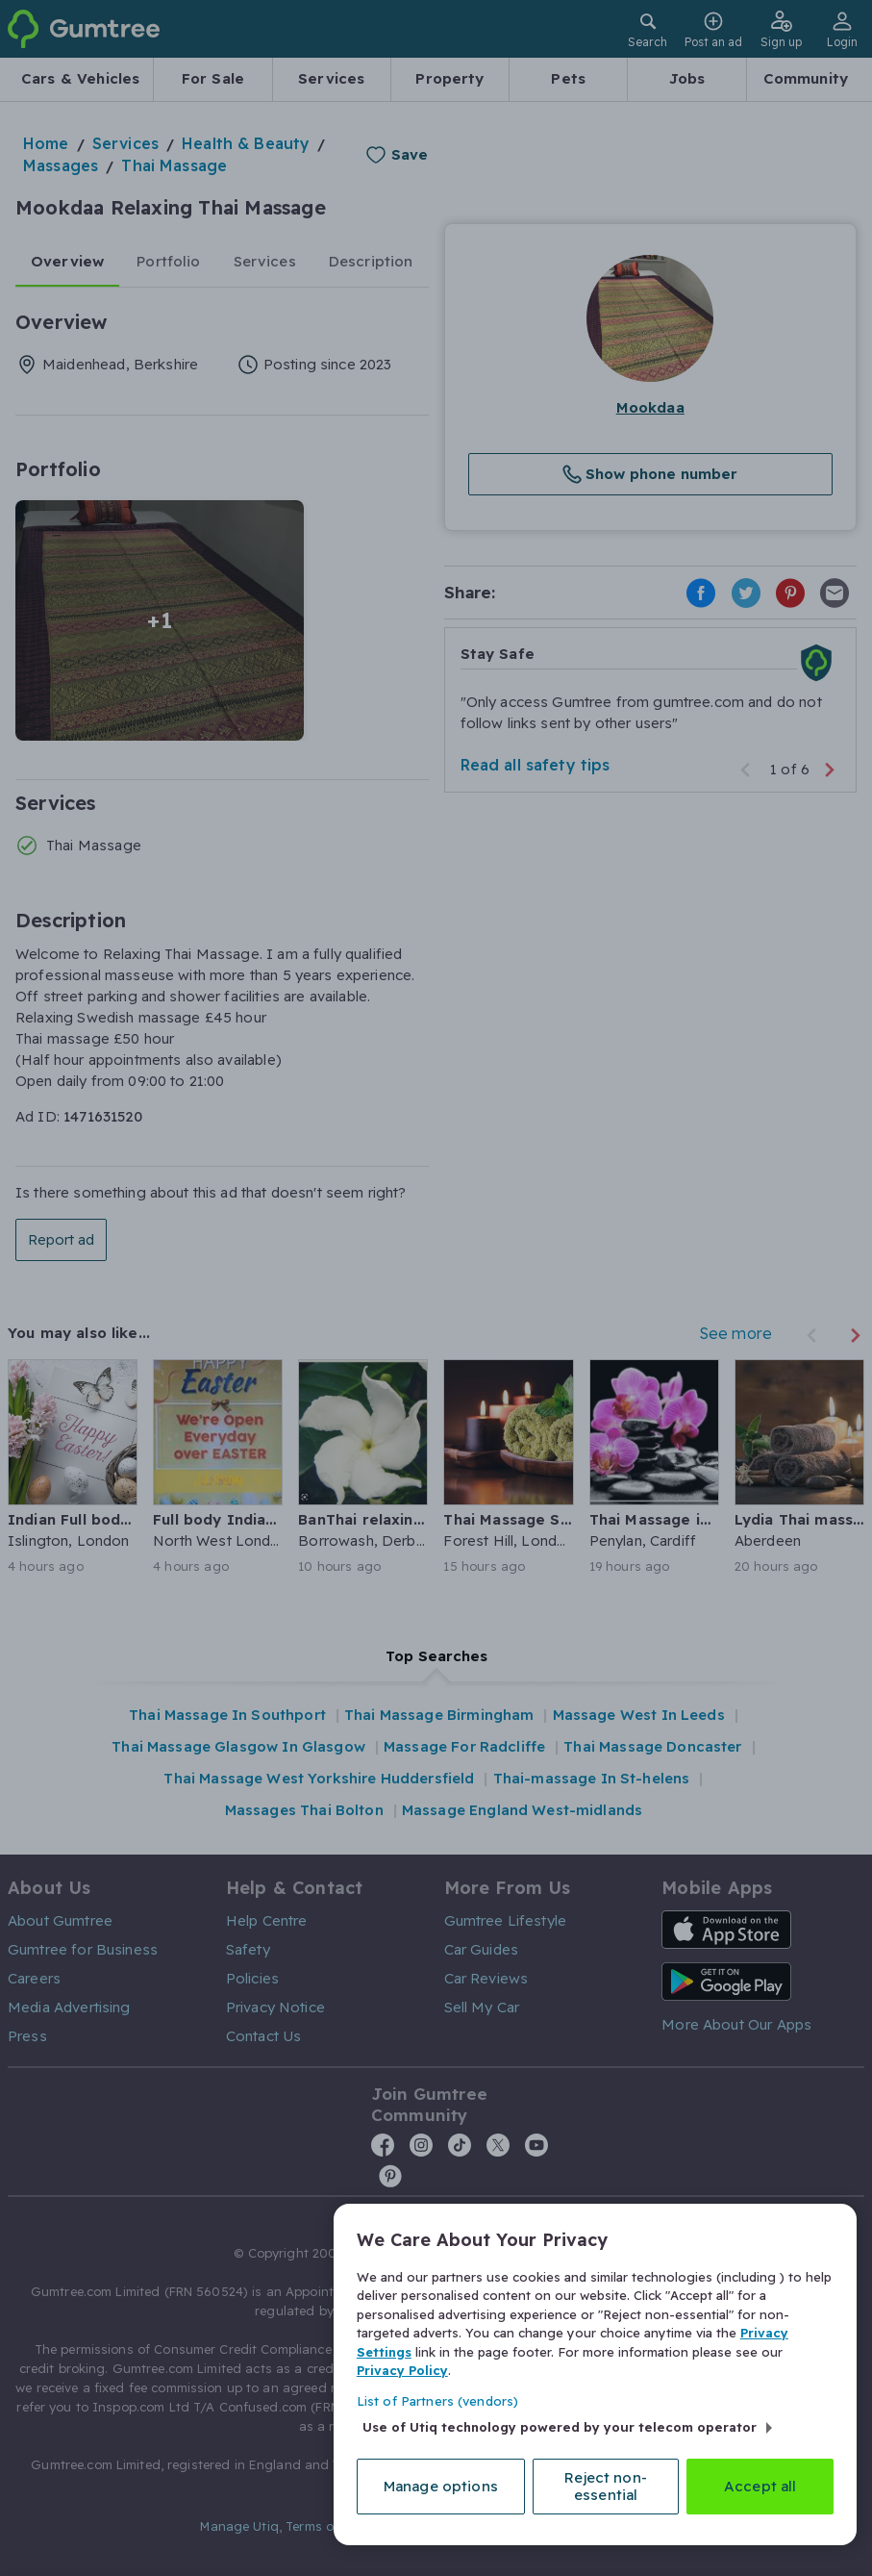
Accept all (760, 2486)
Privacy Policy (402, 2370)
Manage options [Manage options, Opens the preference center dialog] (441, 2486)
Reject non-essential (605, 2486)
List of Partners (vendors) (437, 2401)
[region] (595, 2374)
